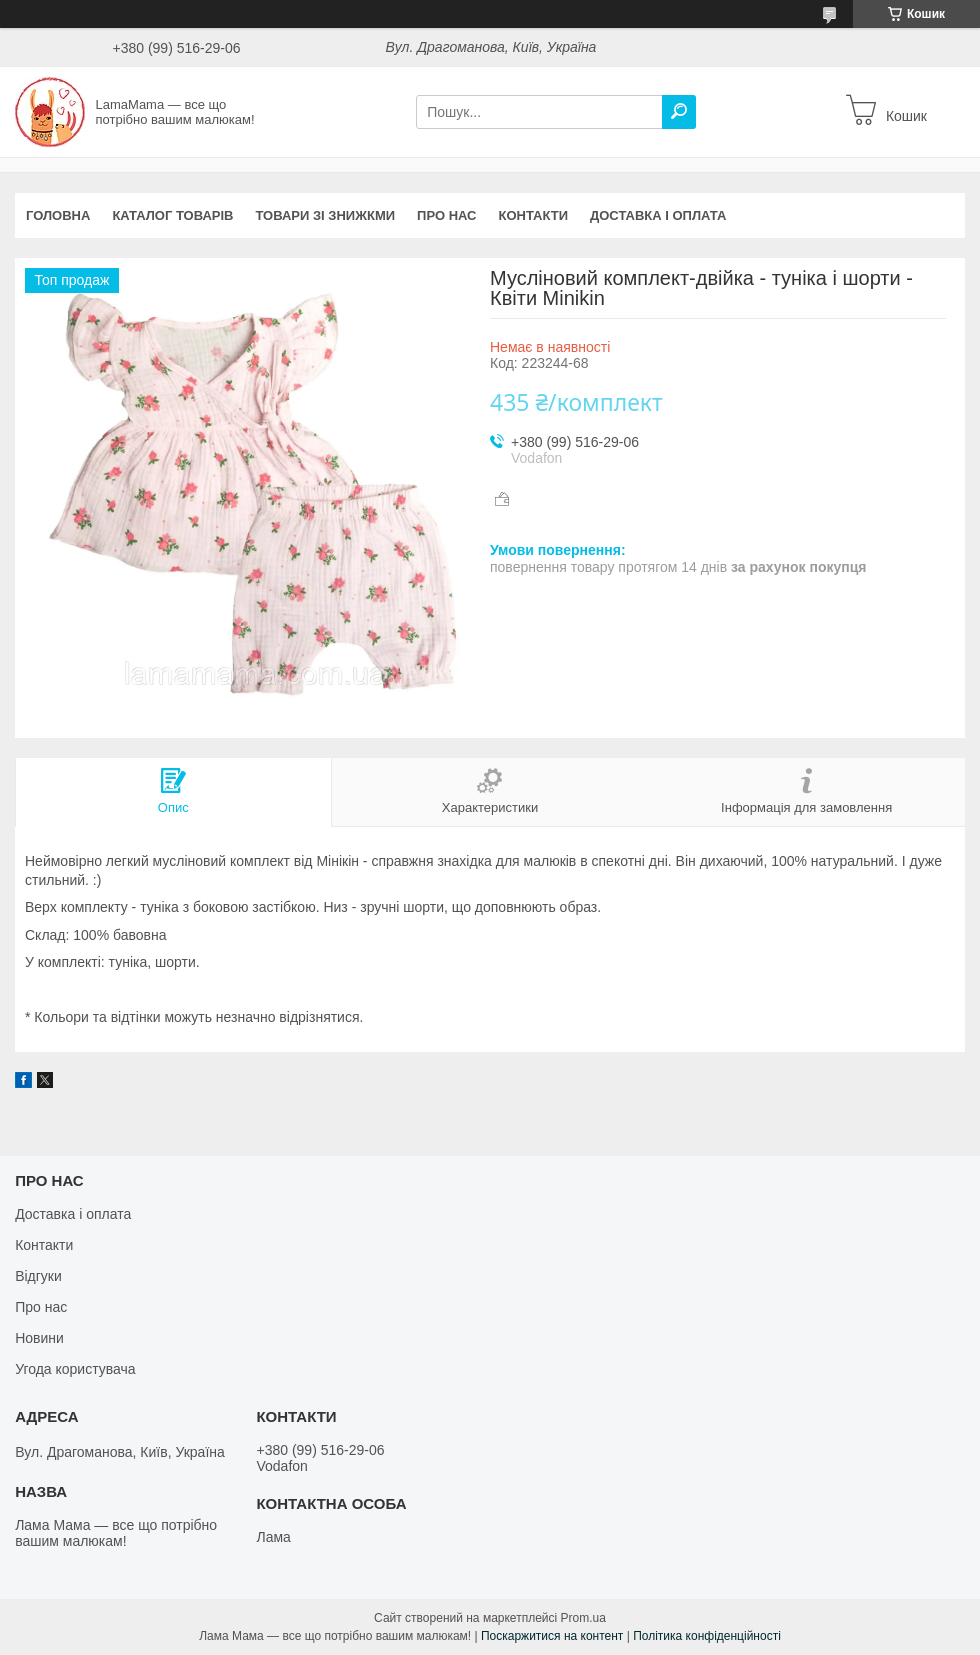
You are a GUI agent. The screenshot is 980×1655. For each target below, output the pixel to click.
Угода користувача (75, 1369)
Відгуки (38, 1276)
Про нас (446, 215)
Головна (58, 215)
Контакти (534, 215)
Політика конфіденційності (707, 1636)
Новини (39, 1338)
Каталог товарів (172, 215)
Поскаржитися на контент (552, 1636)
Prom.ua (583, 1618)
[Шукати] (679, 112)
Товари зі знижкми (325, 215)
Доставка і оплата (658, 215)
